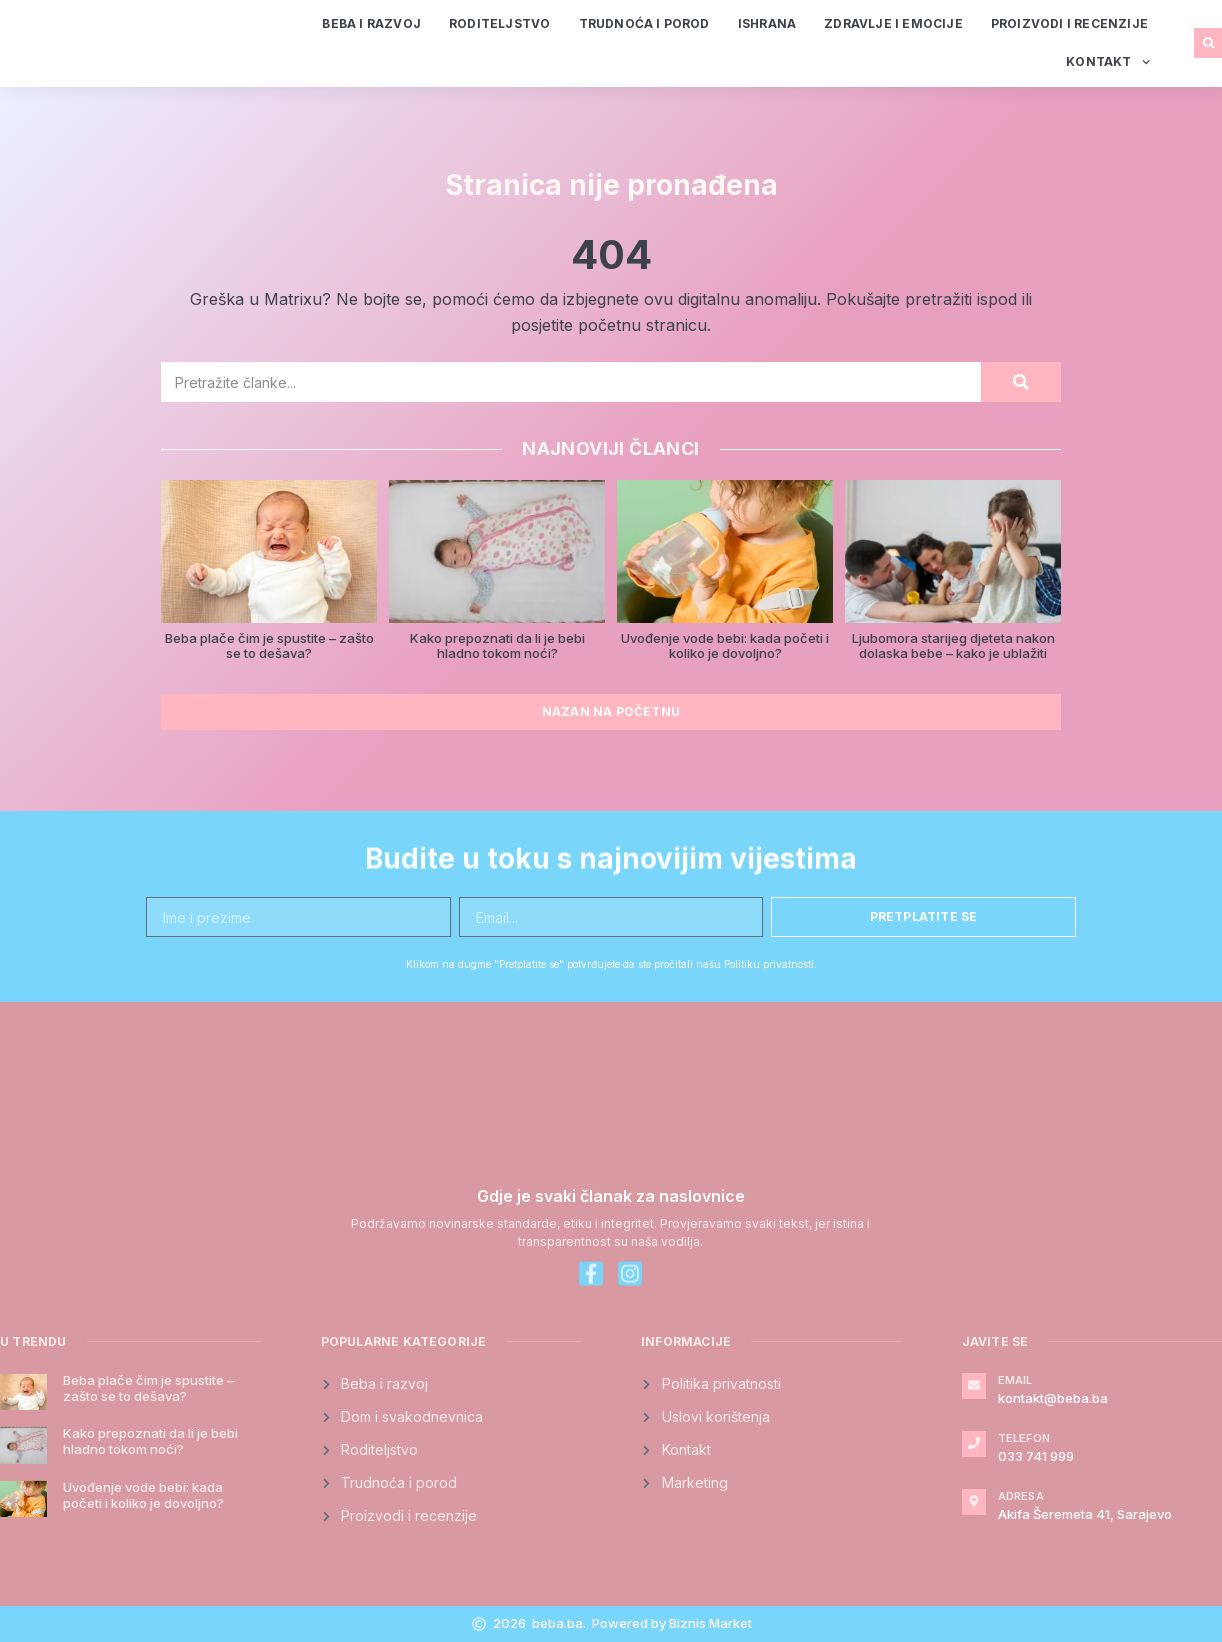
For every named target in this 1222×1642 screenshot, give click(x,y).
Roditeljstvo (499, 23)
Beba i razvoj (371, 23)
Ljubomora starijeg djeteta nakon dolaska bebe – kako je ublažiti (953, 646)
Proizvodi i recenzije (1069, 23)
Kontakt (1108, 62)
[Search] (1021, 382)
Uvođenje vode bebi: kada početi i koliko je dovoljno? (725, 646)
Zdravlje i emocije (893, 23)
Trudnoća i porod (644, 23)
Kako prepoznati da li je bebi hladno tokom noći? (497, 646)
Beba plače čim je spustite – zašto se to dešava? (269, 646)
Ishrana (767, 23)
